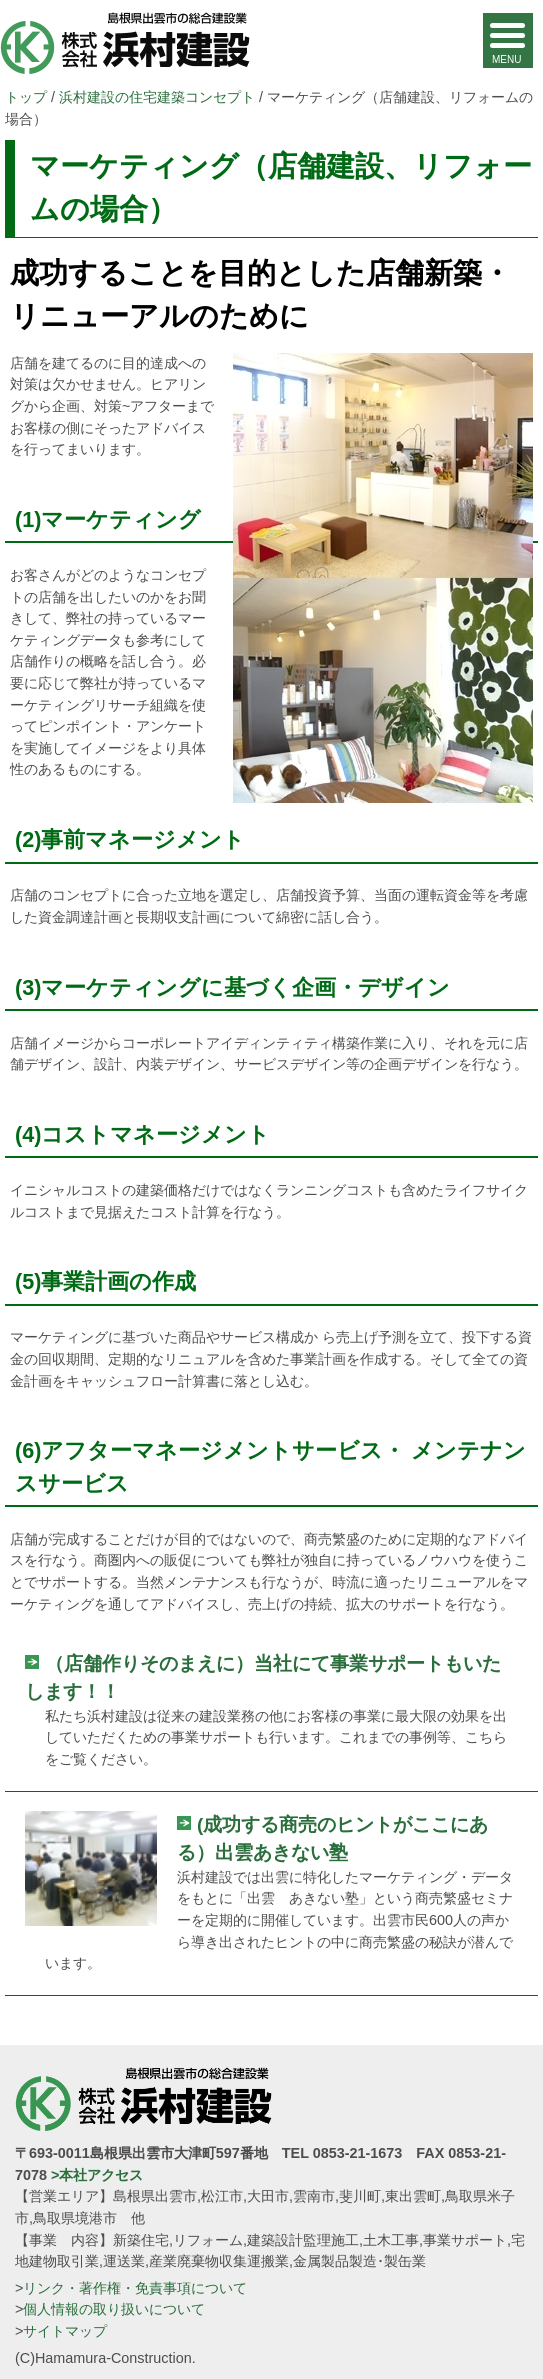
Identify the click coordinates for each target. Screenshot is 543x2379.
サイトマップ (65, 2331)
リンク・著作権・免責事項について (135, 2288)
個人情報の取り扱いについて (114, 2309)
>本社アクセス (97, 2175)
